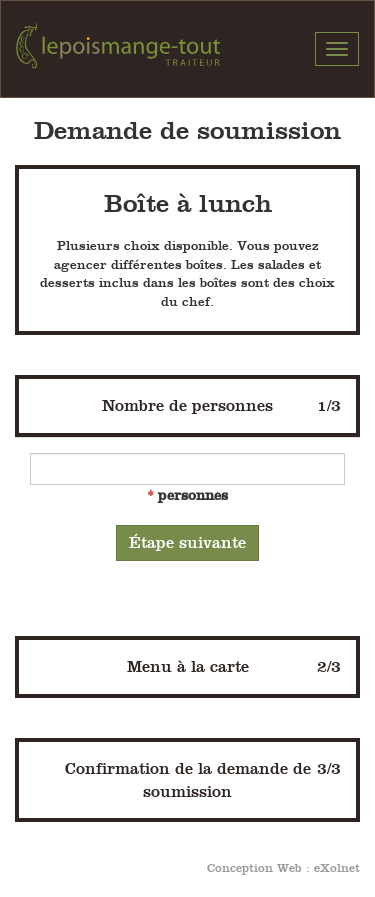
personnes (193, 495)
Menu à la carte (234, 666)
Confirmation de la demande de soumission (203, 779)
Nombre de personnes (221, 405)
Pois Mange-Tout (118, 49)
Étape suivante (187, 542)
